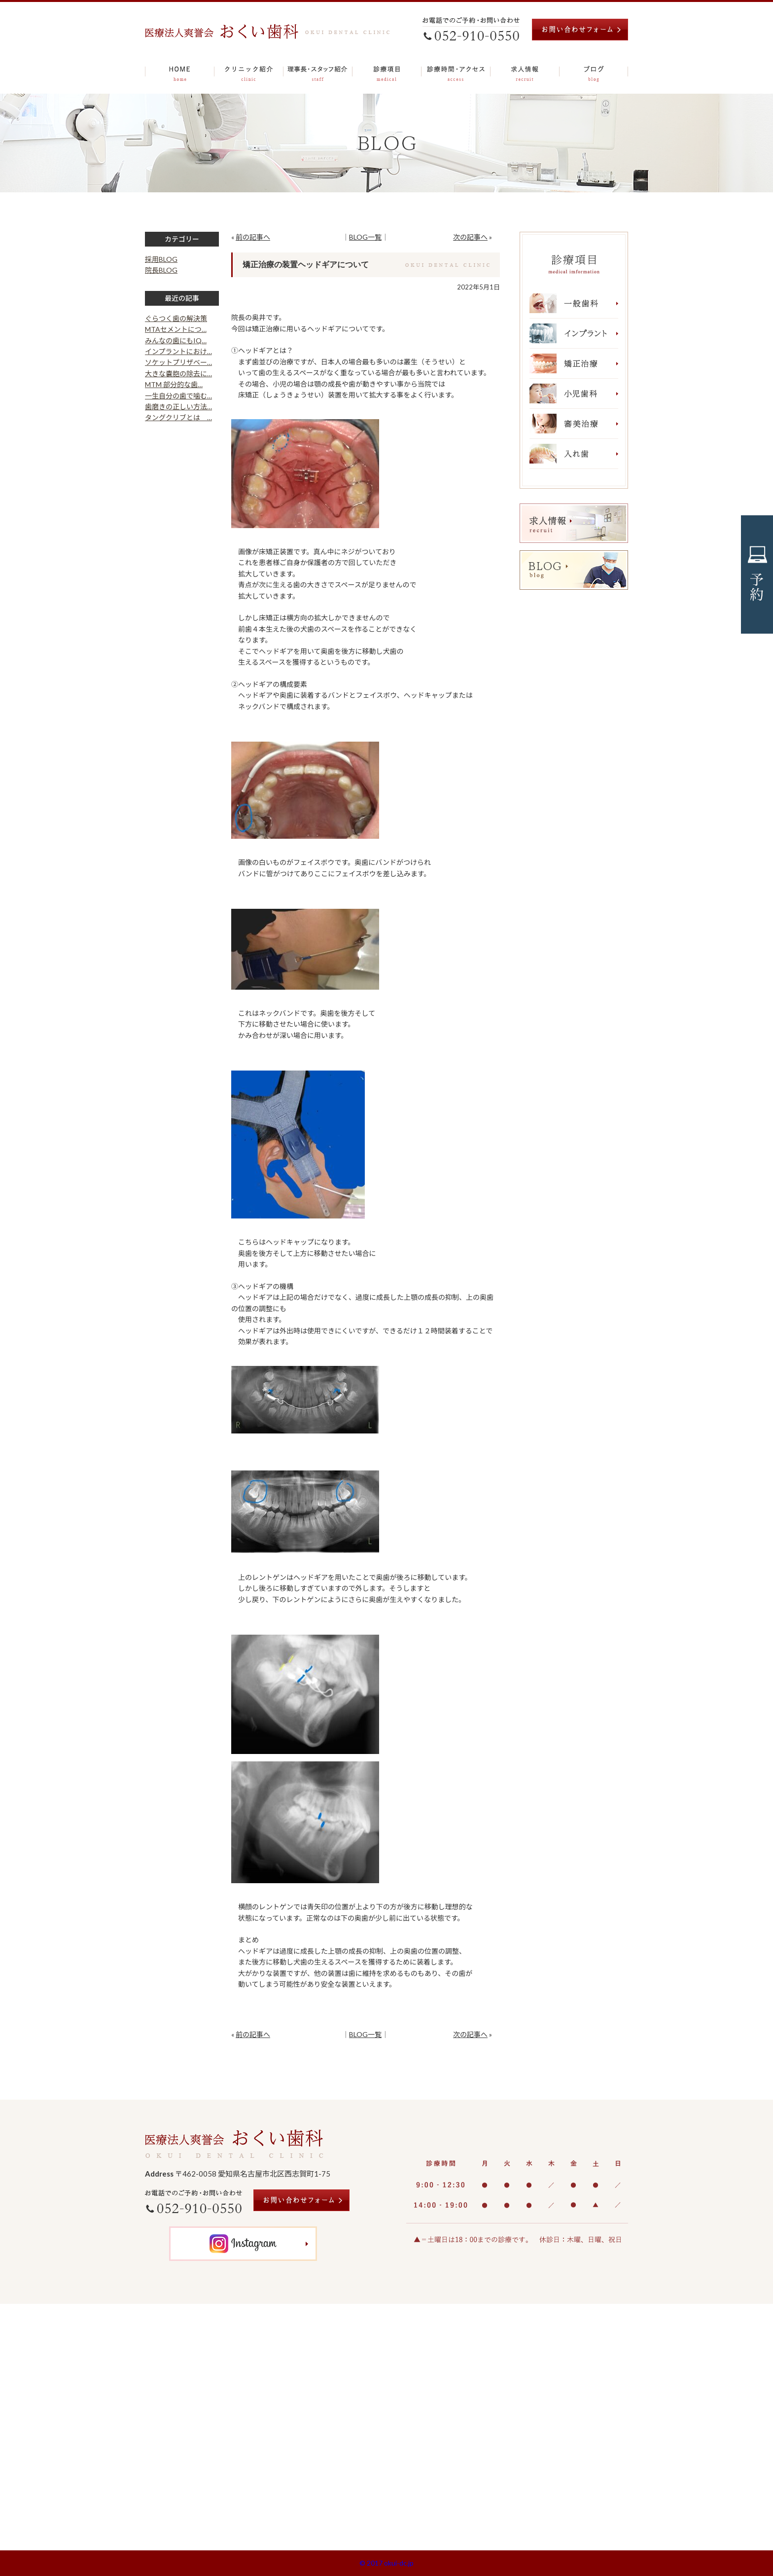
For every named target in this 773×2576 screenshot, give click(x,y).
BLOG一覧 (365, 237)
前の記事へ (253, 237)
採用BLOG (161, 259)
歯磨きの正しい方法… (178, 406)
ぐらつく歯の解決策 (176, 318)
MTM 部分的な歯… (174, 384)
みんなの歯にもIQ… (176, 340)
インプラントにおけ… (178, 351)
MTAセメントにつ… (176, 329)
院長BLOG (161, 270)
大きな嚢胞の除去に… (178, 373)
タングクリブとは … (178, 417)
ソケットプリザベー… (178, 362)
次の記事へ (470, 237)
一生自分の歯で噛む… (178, 396)
